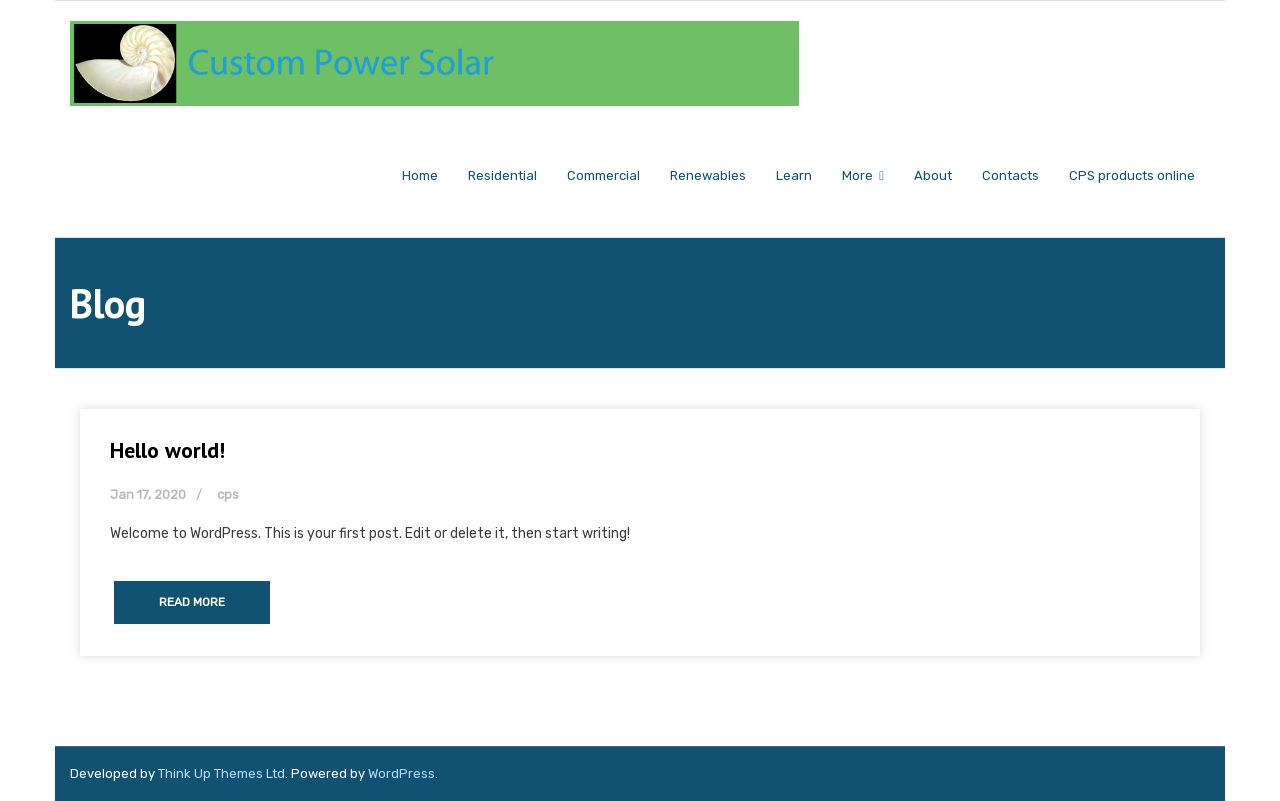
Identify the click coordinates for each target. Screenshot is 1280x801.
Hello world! (167, 450)
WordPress (401, 773)
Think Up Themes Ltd (221, 773)
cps (228, 494)
